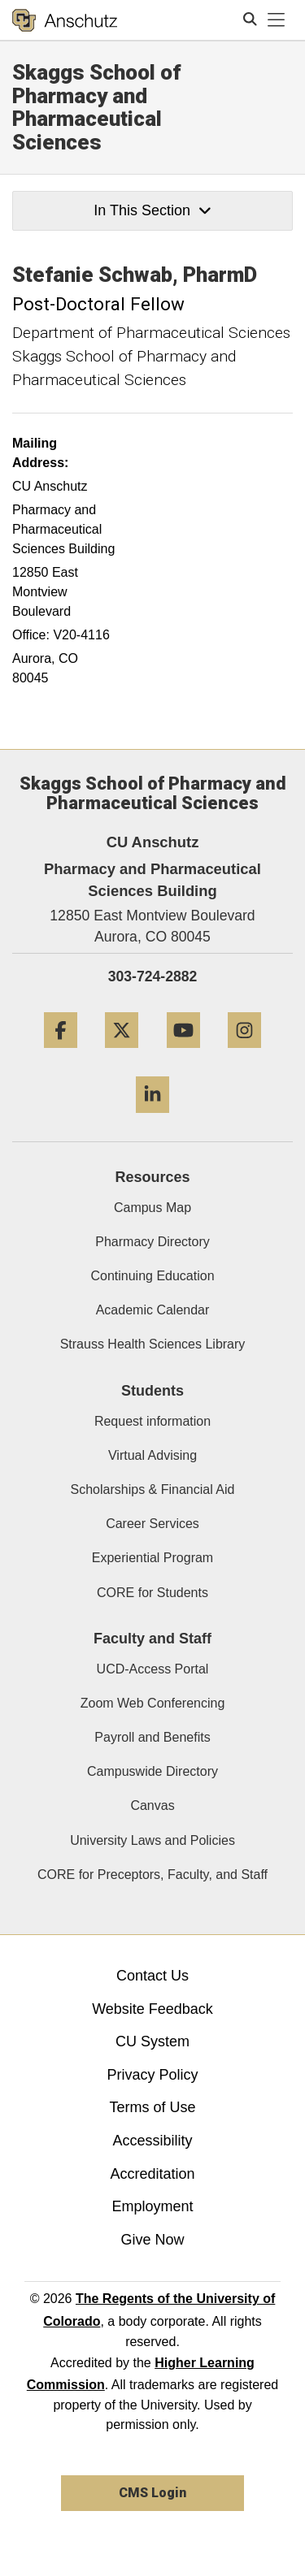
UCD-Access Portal (153, 1669)
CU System (152, 2041)
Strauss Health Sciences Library (153, 1344)
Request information (152, 1421)
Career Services (152, 1523)
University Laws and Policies (152, 1840)
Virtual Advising (152, 1455)
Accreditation (152, 2174)
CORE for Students (152, 1593)
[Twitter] (121, 1054)
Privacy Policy (152, 2075)
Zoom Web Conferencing (153, 1703)
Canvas (152, 1805)
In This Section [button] (152, 210)
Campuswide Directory (152, 1771)
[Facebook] (60, 1054)
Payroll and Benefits (152, 1737)
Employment (152, 2206)
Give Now (152, 2240)
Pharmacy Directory (152, 1242)
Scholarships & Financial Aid (153, 1489)
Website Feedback (152, 2009)
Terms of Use (152, 2107)
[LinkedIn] (152, 1119)
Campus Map (152, 1207)
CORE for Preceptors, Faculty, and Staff (152, 1874)
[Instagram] (244, 1054)
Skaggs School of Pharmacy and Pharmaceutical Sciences (96, 107)
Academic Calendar (153, 1310)
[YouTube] (183, 1054)
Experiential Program (152, 1558)
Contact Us (152, 1976)
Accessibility (152, 2140)
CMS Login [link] (152, 2492)
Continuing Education (152, 1276)
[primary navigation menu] (276, 20)
